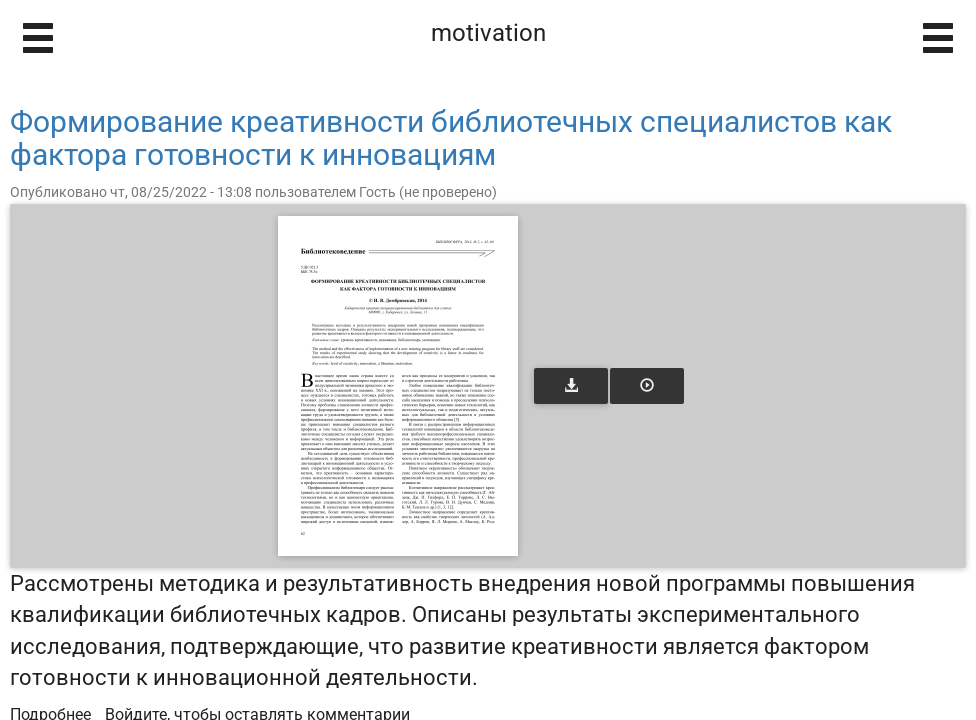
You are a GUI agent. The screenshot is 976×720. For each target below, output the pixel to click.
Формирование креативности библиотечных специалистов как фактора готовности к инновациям (451, 138)
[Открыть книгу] (398, 386)
